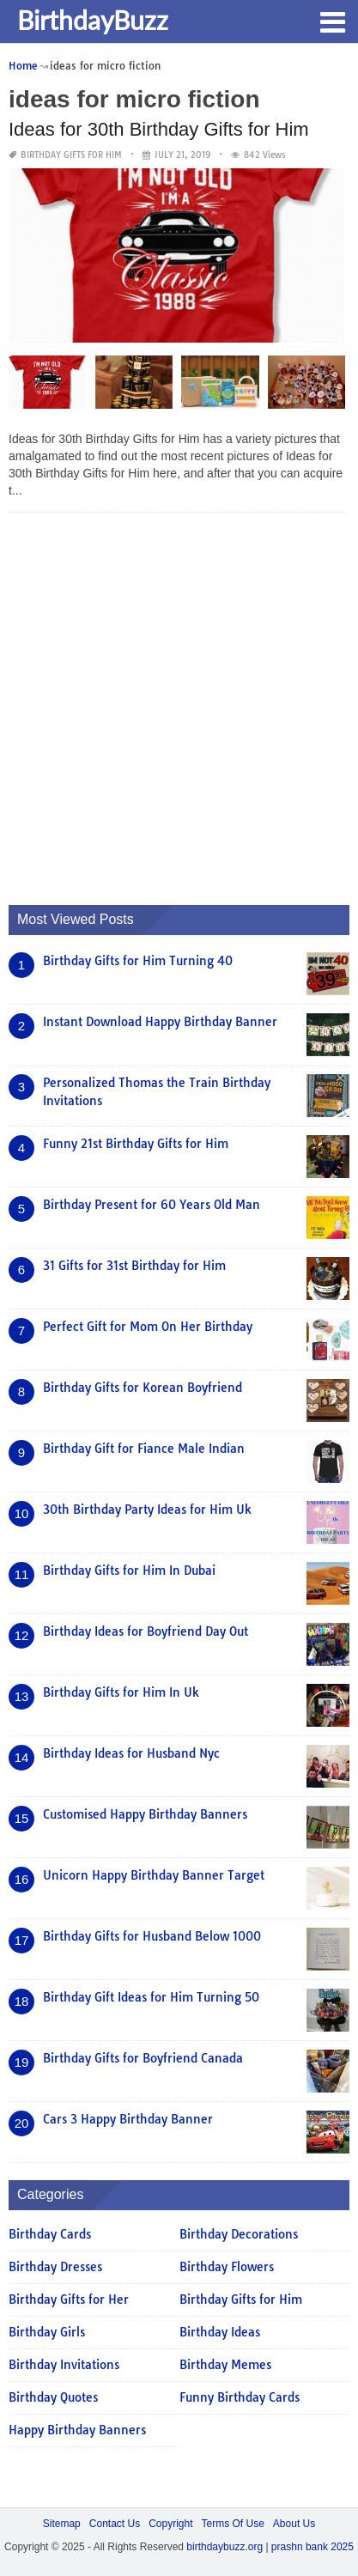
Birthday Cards (50, 2234)
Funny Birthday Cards (239, 2397)
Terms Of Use (233, 2524)
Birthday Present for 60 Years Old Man (151, 1204)
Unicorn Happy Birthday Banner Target (153, 1875)
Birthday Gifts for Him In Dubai (129, 1570)
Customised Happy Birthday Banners (145, 1814)
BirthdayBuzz (92, 19)
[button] (332, 20)
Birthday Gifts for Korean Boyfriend (142, 1387)
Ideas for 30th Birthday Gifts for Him (159, 129)
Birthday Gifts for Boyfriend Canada (143, 2058)
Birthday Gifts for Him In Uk (121, 1692)
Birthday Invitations (64, 2364)
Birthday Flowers (226, 2267)
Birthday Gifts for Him (71, 155)
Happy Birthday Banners (77, 2430)
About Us (294, 2524)
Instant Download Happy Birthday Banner (160, 1022)
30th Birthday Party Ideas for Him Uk (147, 1509)
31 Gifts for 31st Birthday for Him (134, 1265)
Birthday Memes (225, 2364)
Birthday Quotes (53, 2397)
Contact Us (114, 2524)
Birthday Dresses (55, 2267)
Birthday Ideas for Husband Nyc (131, 1753)
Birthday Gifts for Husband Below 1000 (152, 1936)
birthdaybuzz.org (224, 2547)
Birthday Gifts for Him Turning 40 (138, 961)
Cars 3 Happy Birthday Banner (128, 2119)
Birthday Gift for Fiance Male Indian (144, 1448)
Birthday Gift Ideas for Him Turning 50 (151, 1997)
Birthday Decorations (238, 2234)
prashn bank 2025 (312, 2547)
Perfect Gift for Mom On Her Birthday (147, 1326)
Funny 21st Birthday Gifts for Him (135, 1143)
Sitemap (62, 2524)
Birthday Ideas (219, 2332)
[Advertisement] (179, 705)
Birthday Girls (47, 2332)
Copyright (170, 2524)
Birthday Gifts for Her (69, 2299)
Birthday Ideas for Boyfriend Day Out (145, 1631)
